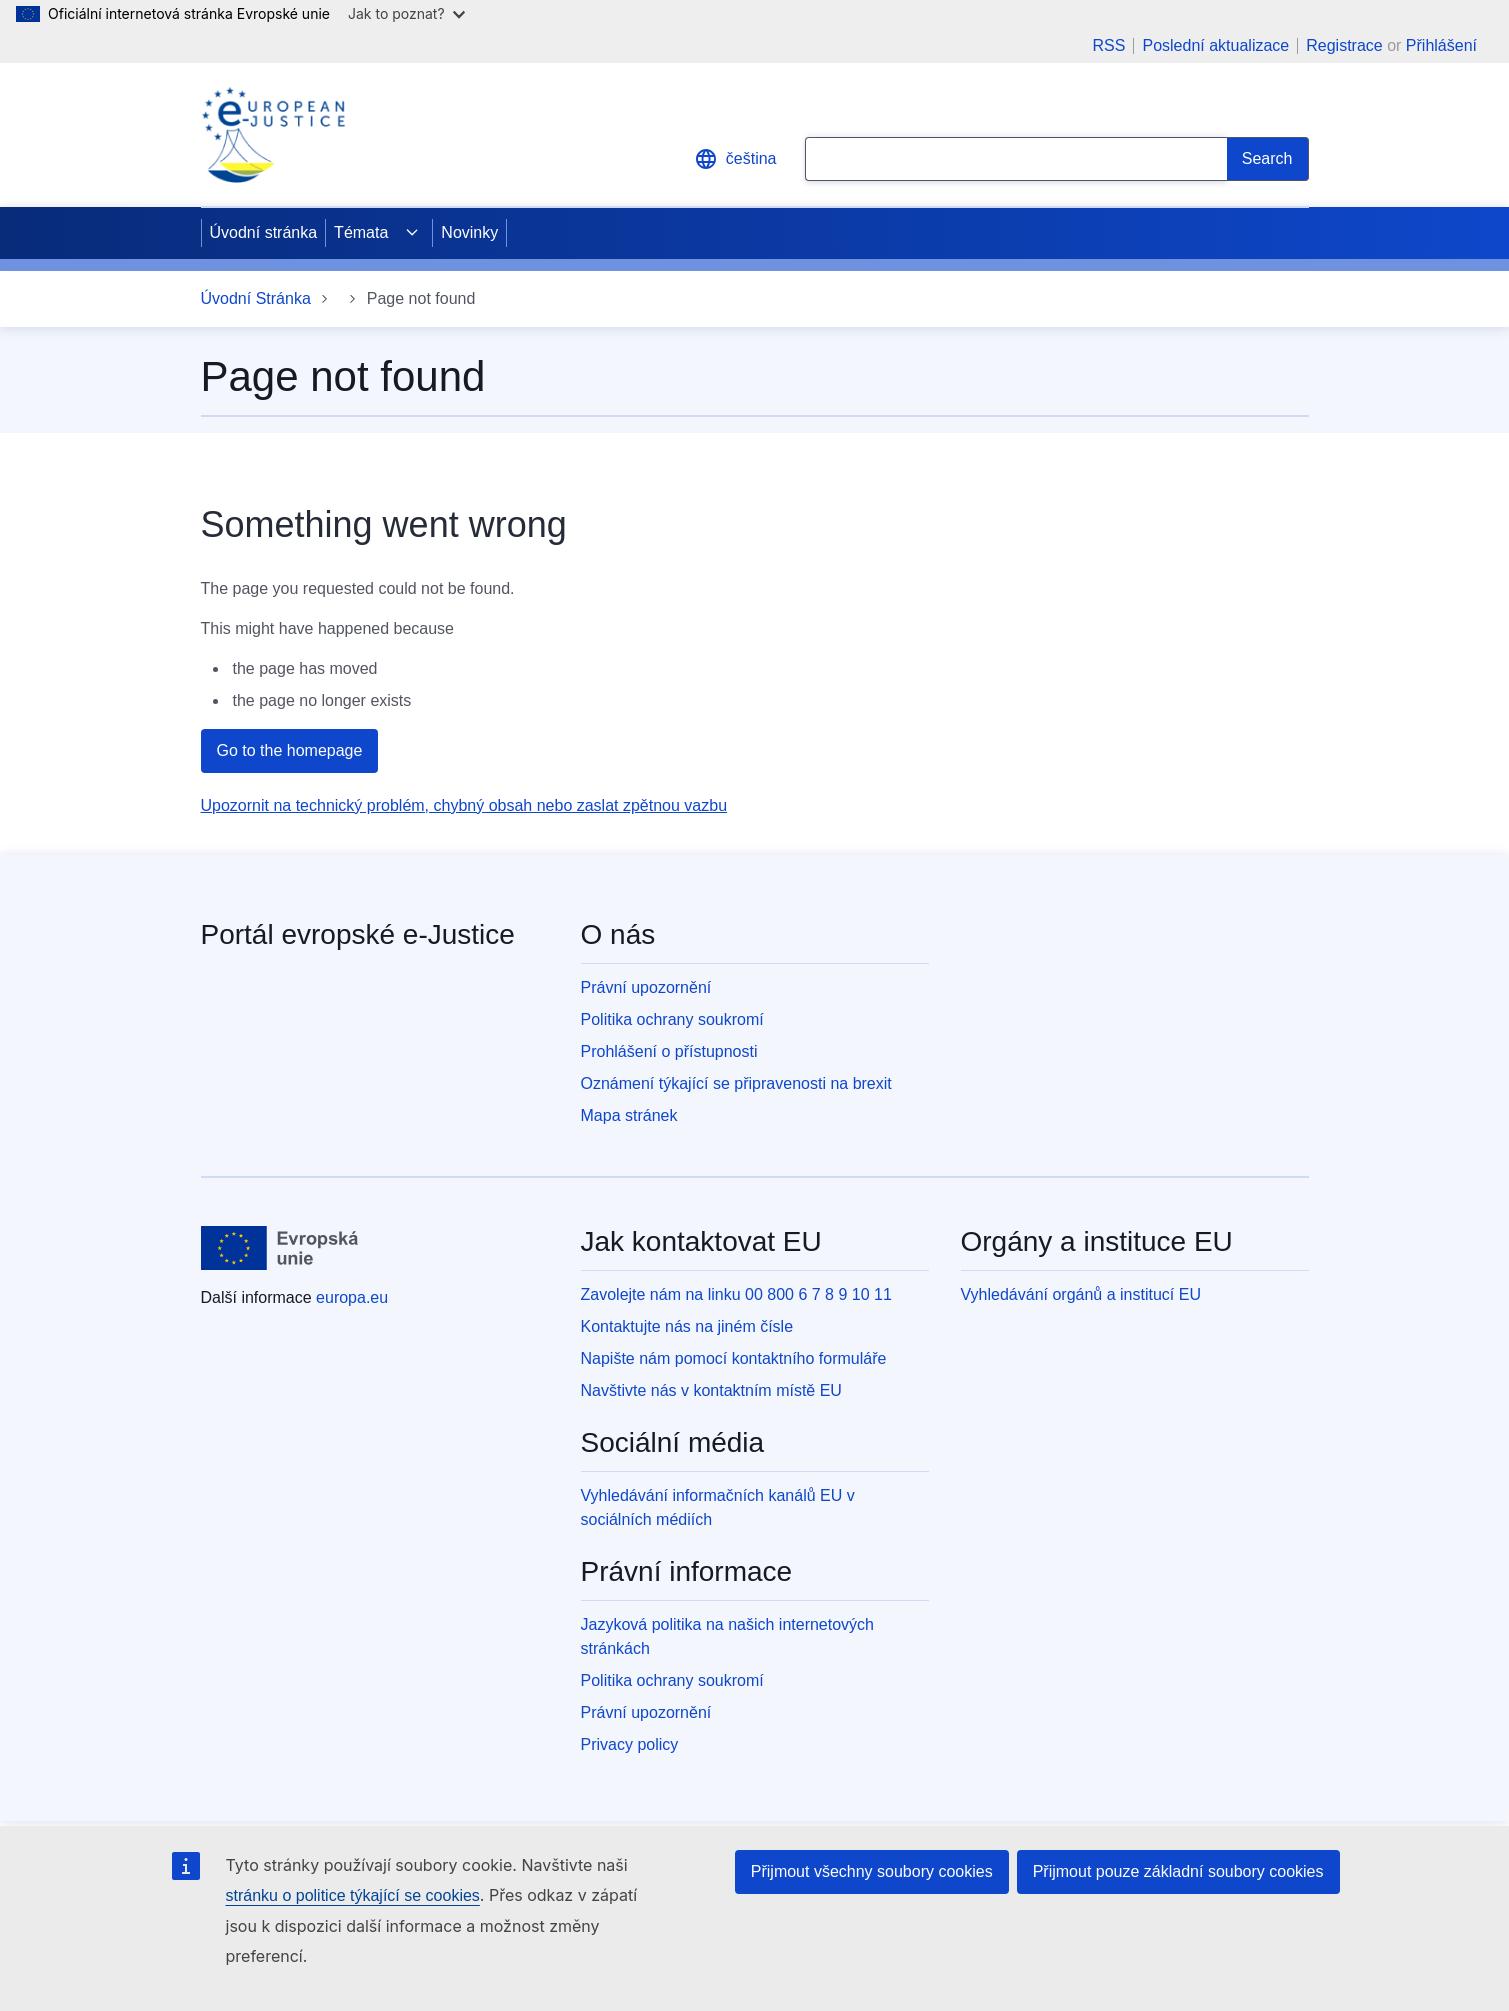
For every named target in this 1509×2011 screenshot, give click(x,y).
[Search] (1268, 159)
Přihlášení (1441, 45)
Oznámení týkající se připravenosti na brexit (736, 1083)
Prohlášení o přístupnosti (669, 1051)
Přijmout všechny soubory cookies (872, 1871)
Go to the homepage (290, 750)
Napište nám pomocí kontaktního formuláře (734, 1358)
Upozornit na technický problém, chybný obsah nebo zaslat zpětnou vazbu (464, 805)
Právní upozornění (646, 987)
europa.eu (352, 1297)
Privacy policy (630, 1744)
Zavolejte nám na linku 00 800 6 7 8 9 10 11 (736, 1294)
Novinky (469, 232)
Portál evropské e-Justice (358, 934)
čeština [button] (735, 159)
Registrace (1344, 45)
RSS (1109, 46)
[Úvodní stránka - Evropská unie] (280, 1248)
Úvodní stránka (264, 232)
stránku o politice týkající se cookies (353, 1895)
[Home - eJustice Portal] (273, 135)
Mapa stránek (629, 1115)
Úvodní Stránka (256, 298)
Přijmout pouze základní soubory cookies (1178, 1871)
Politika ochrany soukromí (672, 1019)
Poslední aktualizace (1215, 46)
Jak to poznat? (406, 13)
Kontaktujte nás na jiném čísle (687, 1326)
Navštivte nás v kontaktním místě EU (711, 1390)
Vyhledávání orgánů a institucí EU (1081, 1294)
